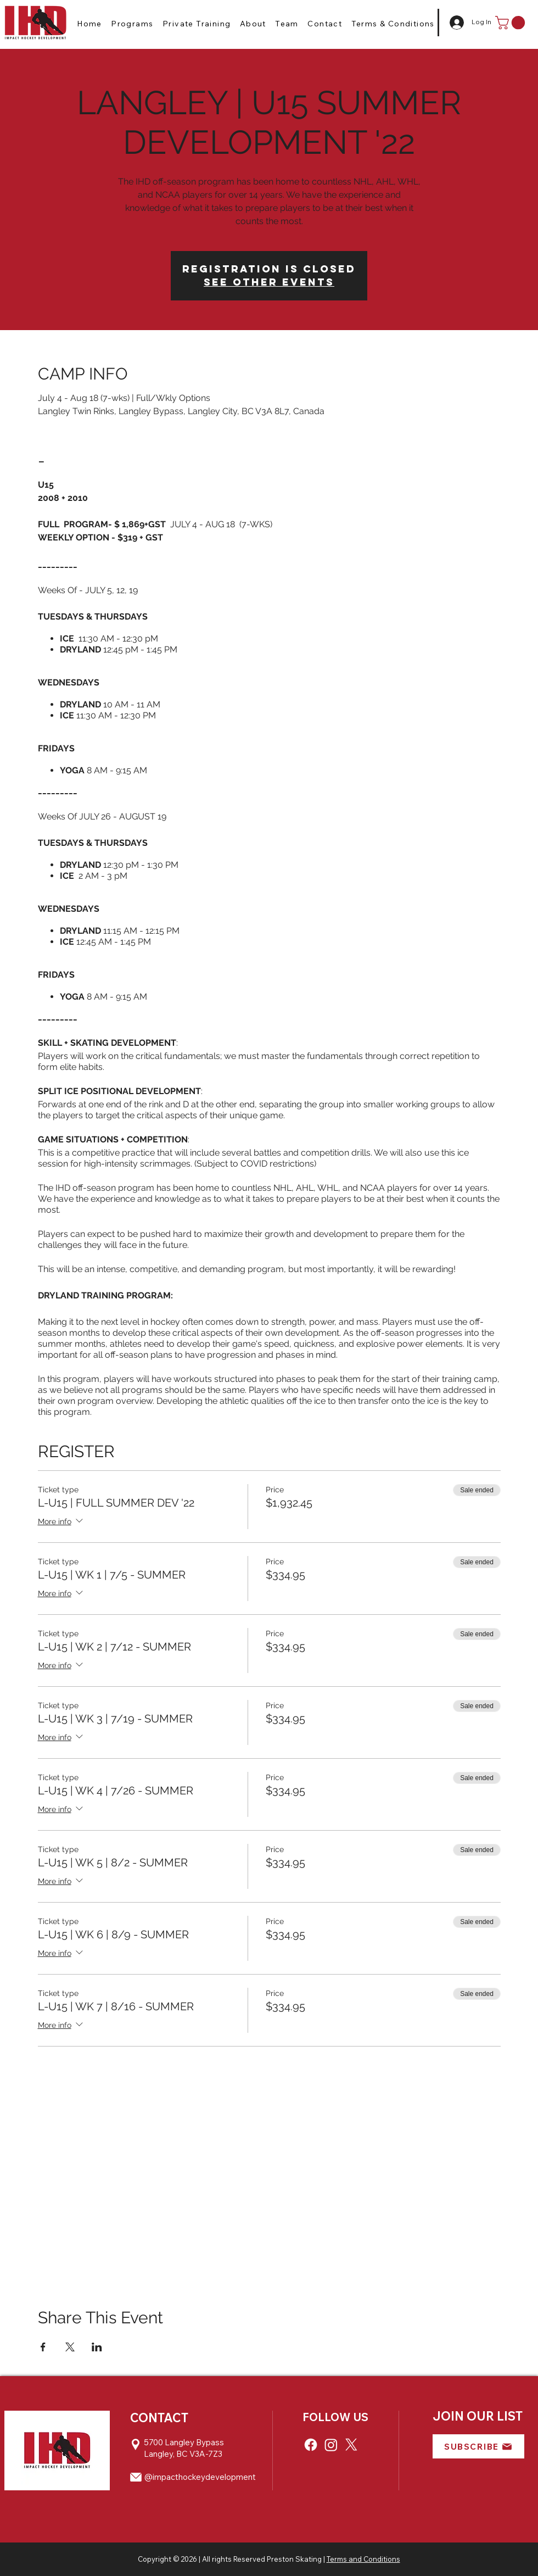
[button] (132, 24)
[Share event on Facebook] (43, 2347)
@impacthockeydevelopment (200, 2477)
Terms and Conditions (363, 2559)
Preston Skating (294, 2559)
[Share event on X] (70, 2347)
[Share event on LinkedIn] (97, 2347)
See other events (269, 282)
